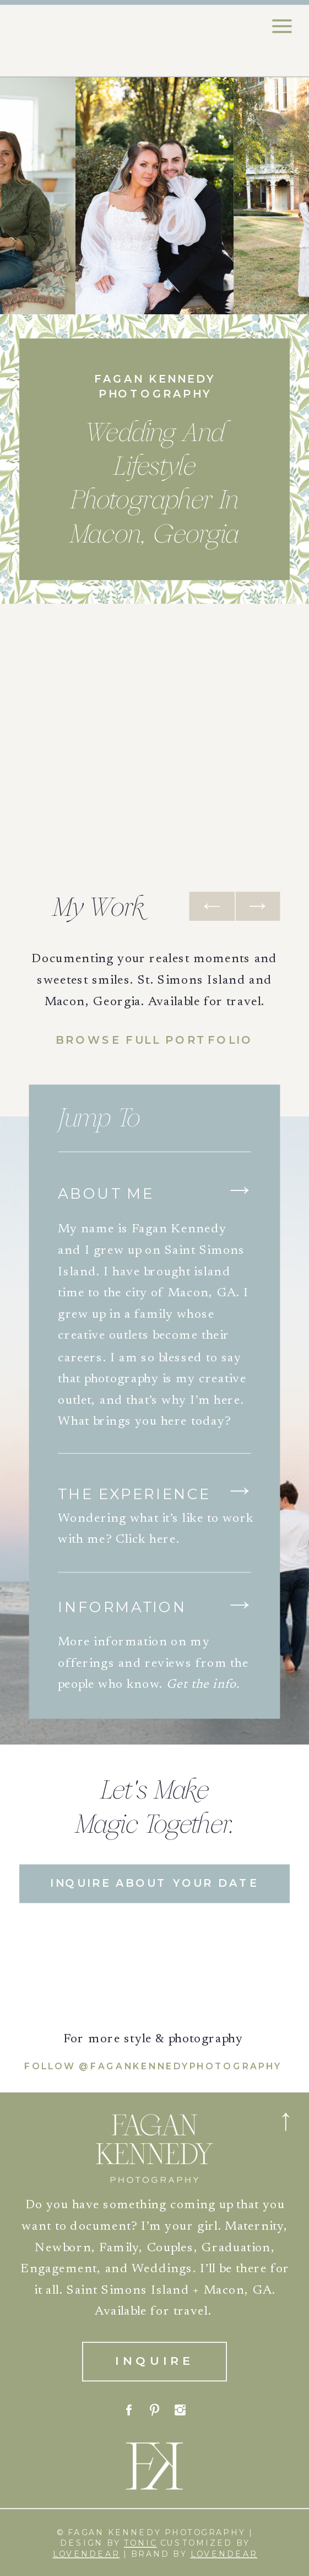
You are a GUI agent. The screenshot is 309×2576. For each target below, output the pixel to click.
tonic (140, 2543)
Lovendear (86, 2554)
